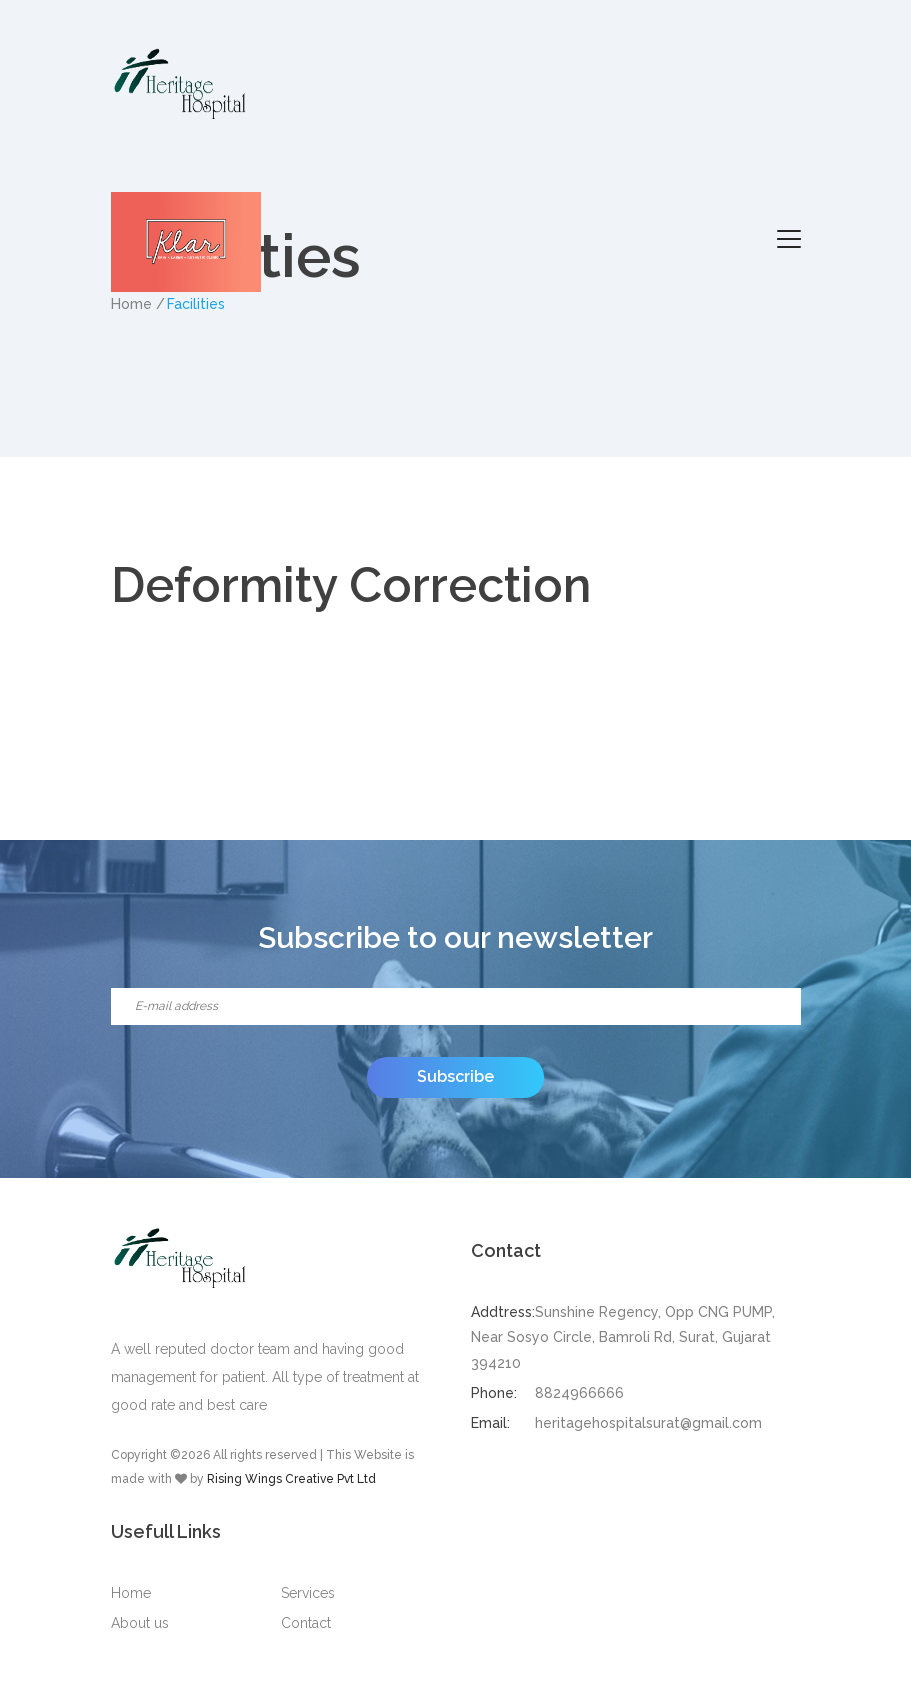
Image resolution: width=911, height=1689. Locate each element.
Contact (306, 1623)
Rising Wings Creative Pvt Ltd (291, 1479)
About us (140, 1623)
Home (131, 1593)
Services (308, 1593)
